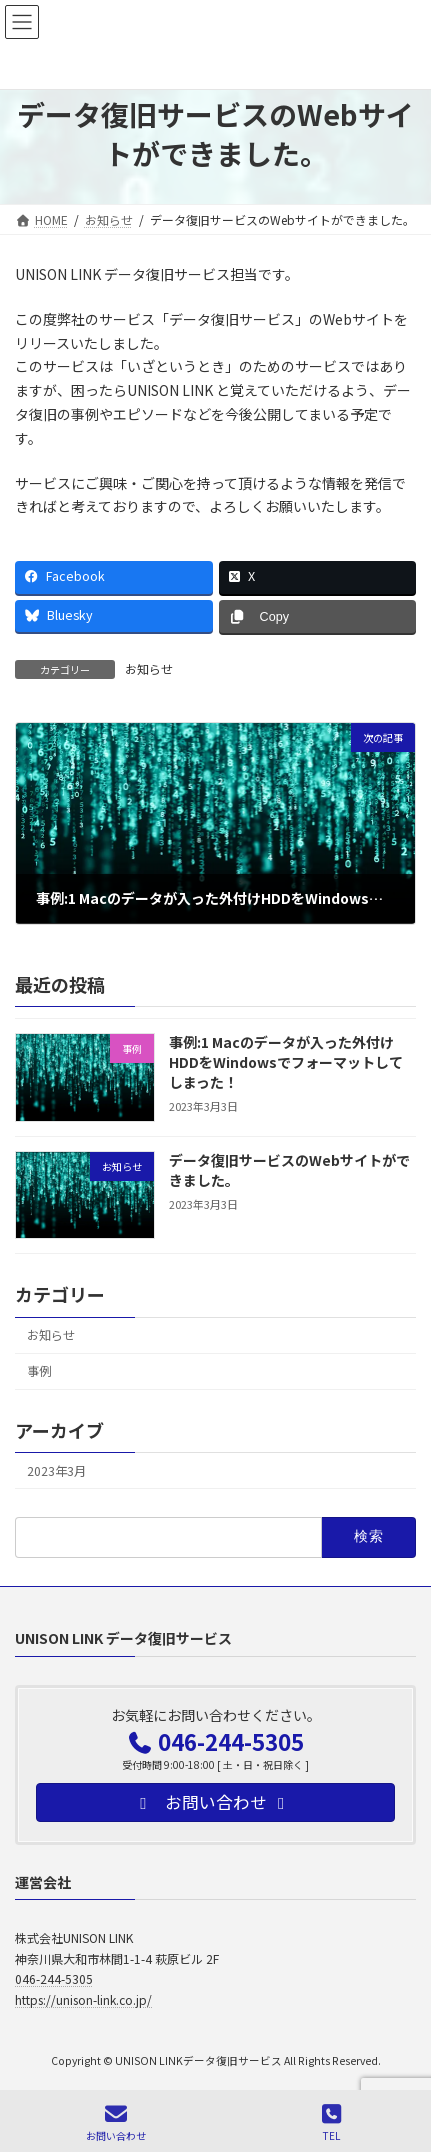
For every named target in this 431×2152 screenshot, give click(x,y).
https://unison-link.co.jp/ (83, 1998)
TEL (332, 2122)
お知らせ (149, 668)
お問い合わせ (116, 2122)
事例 (39, 1371)
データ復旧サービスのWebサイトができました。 (289, 1170)
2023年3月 (56, 1471)
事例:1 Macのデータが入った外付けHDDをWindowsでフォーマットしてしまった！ (286, 1061)
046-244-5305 (54, 1978)
